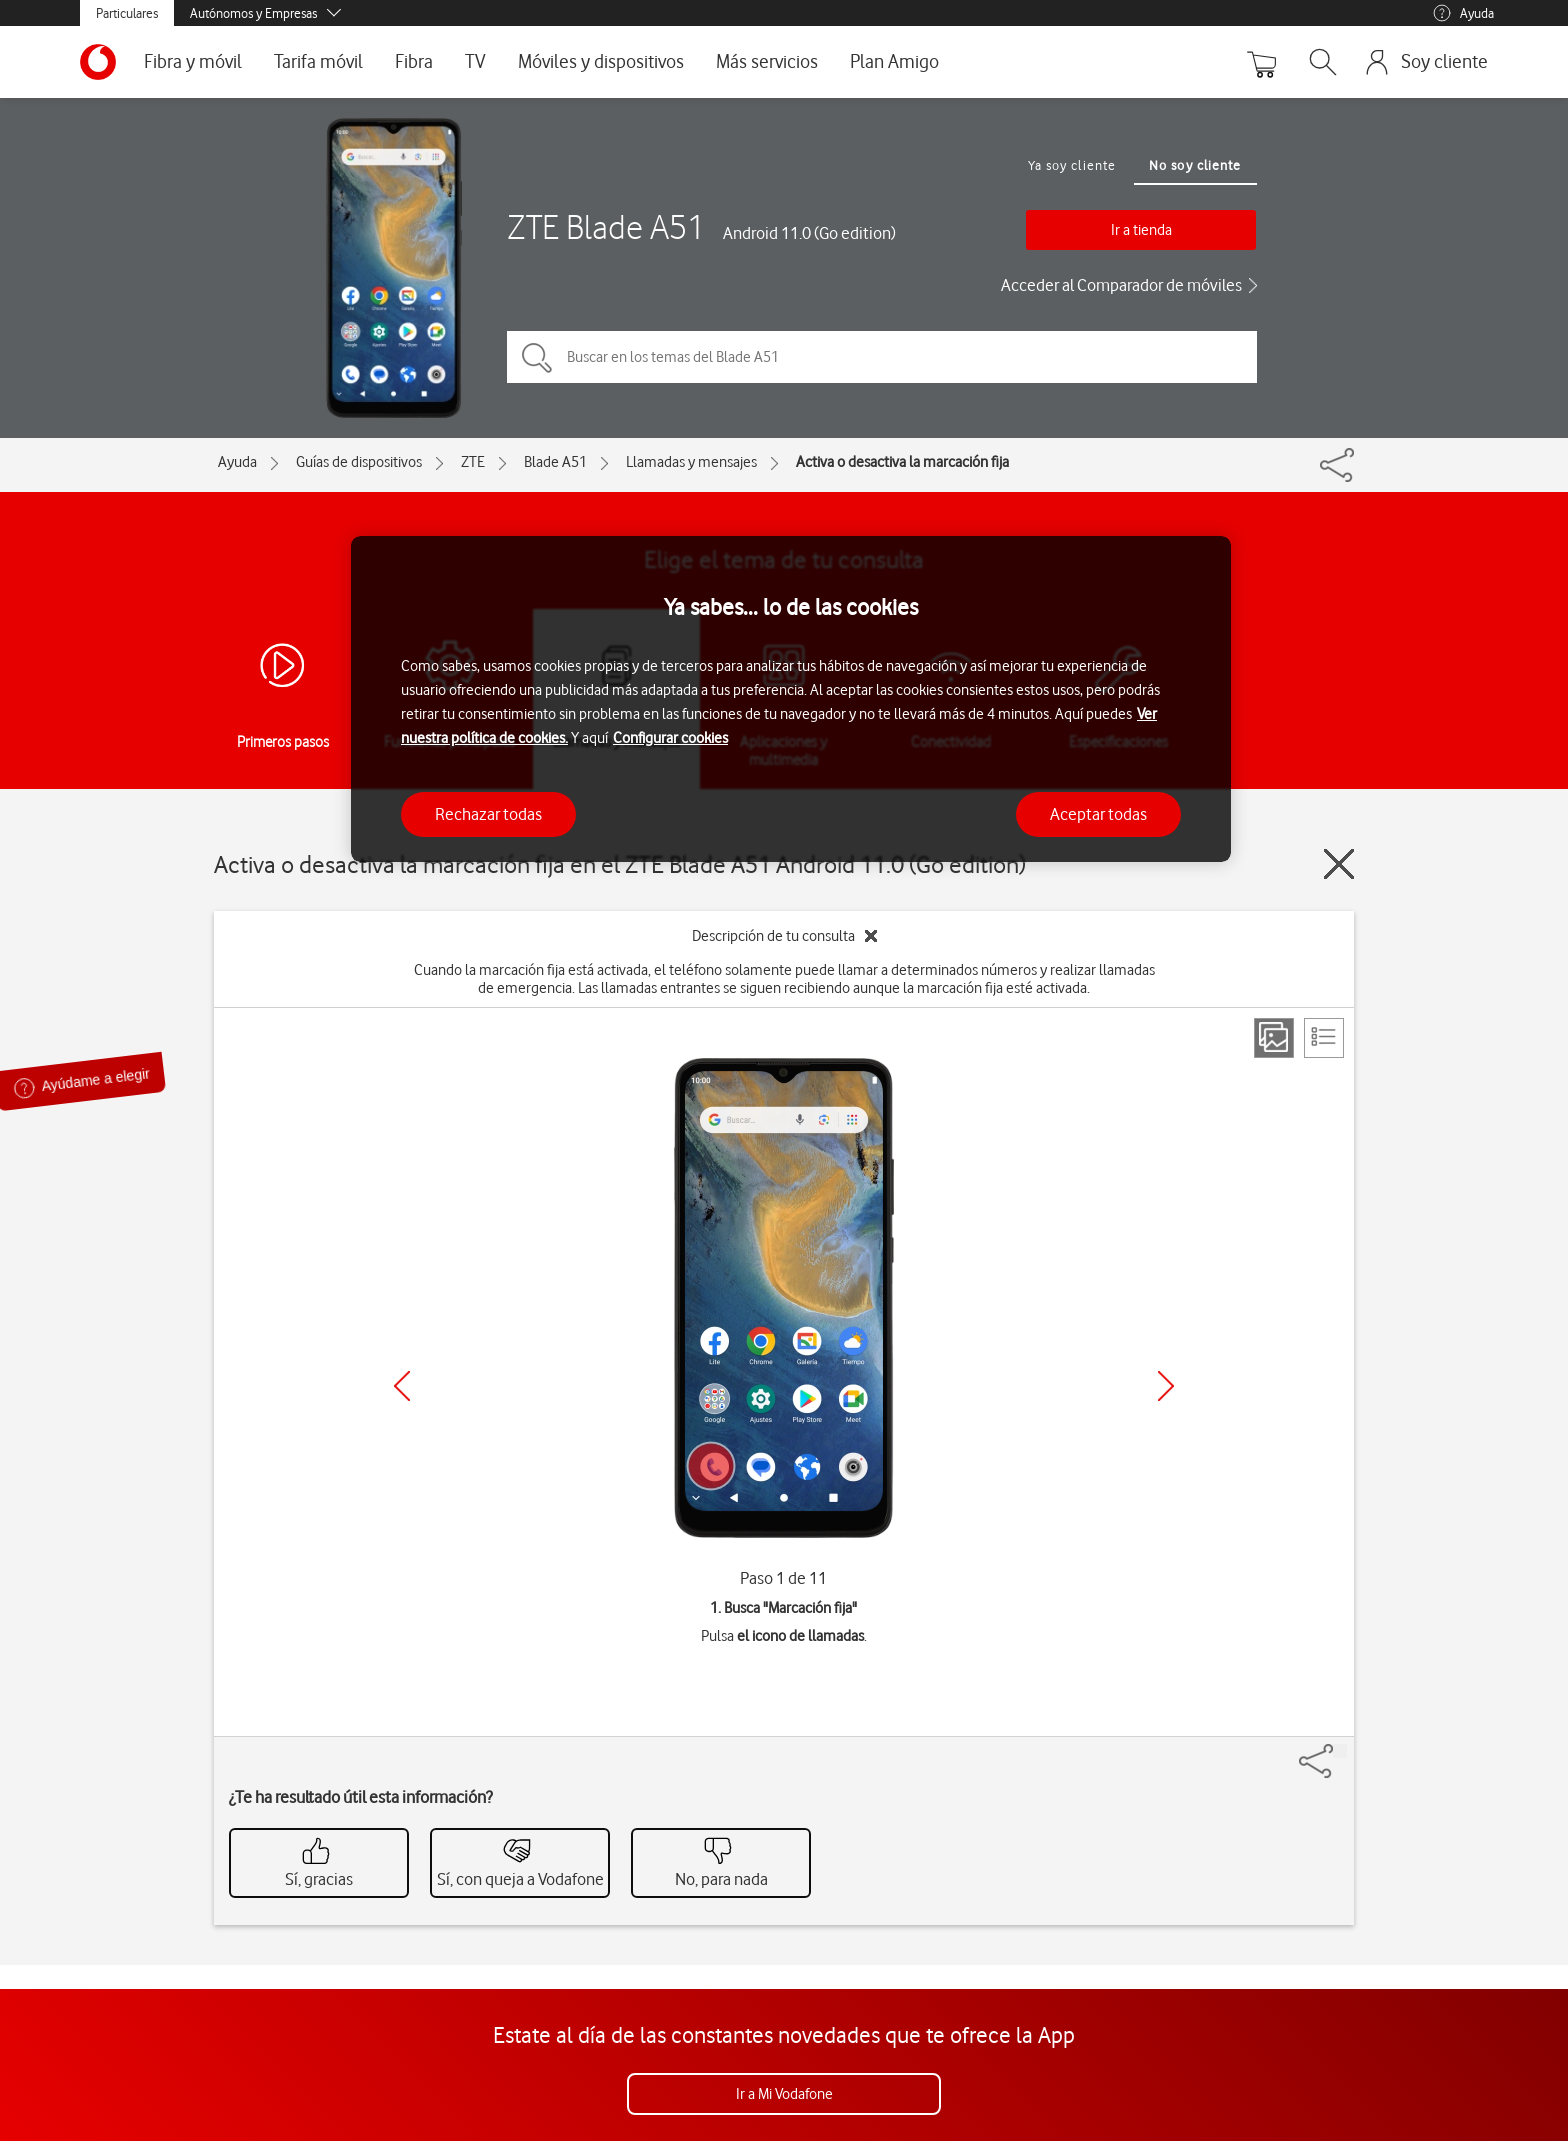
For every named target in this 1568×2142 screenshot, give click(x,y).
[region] (791, 699)
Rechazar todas (488, 814)
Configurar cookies (670, 738)
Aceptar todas (1098, 814)
